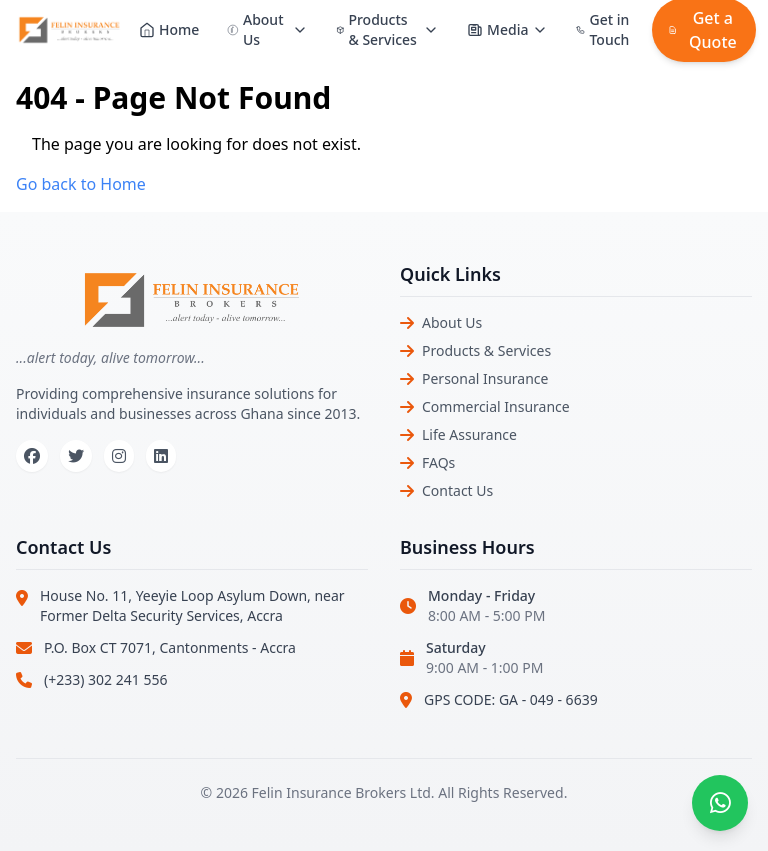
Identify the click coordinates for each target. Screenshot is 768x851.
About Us (452, 322)
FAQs (438, 462)
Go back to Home (81, 184)
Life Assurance (469, 434)
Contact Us (457, 490)
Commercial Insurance (496, 406)
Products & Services (486, 350)
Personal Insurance (485, 378)
